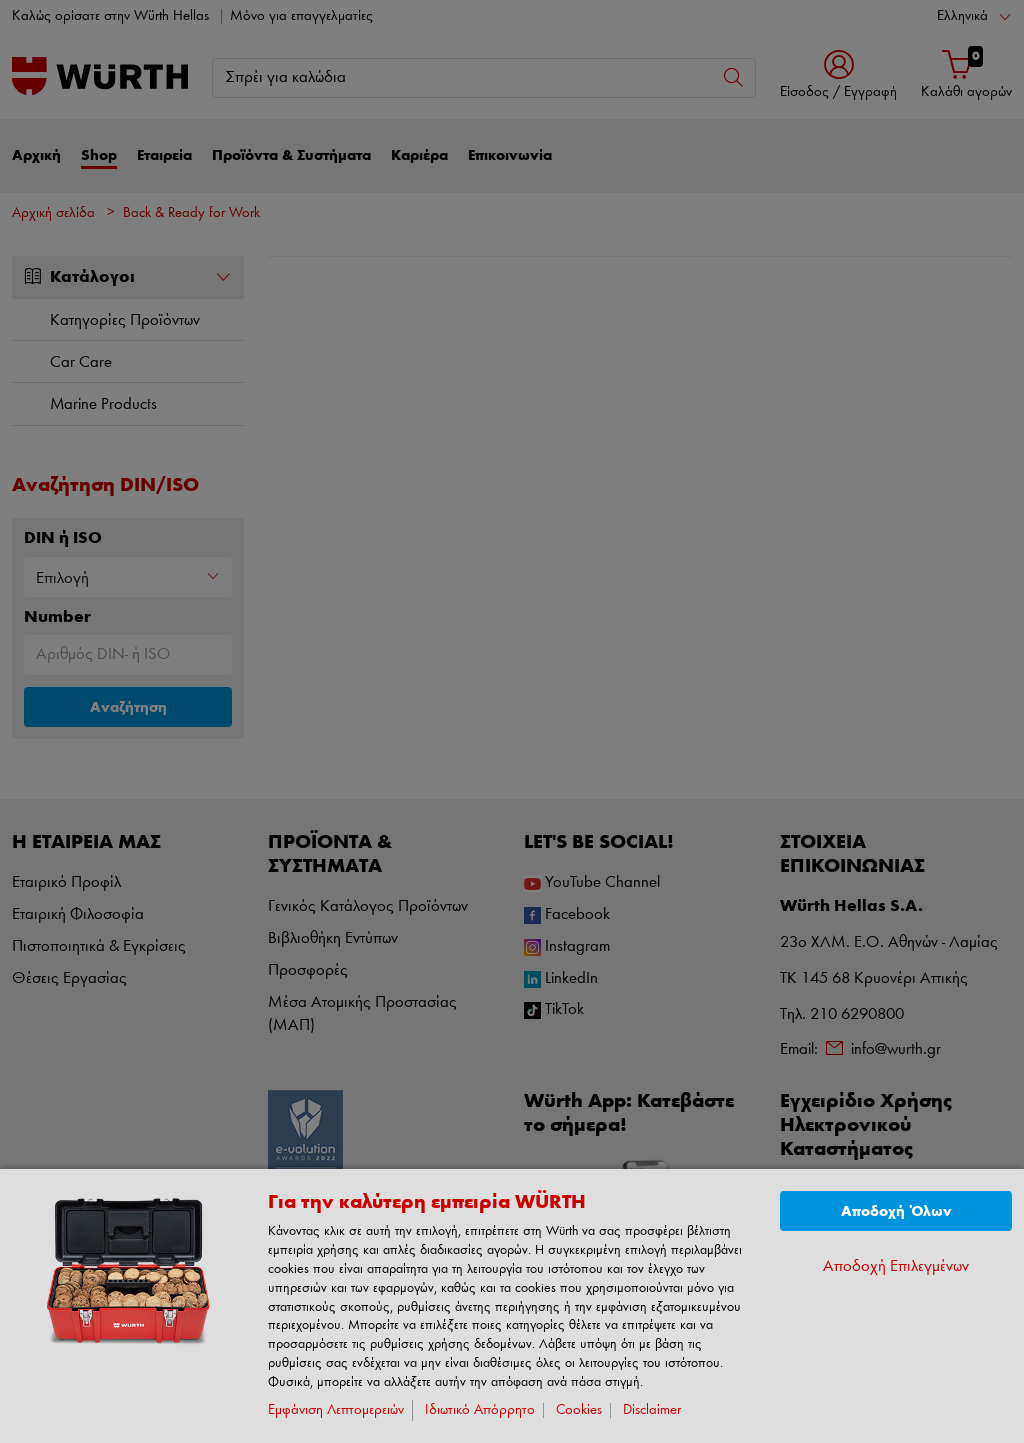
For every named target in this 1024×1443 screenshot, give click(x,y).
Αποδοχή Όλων (896, 1211)
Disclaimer (652, 1410)
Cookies (579, 1410)
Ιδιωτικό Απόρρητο (480, 1410)
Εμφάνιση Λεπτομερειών (336, 1410)
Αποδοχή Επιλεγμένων (896, 1266)
